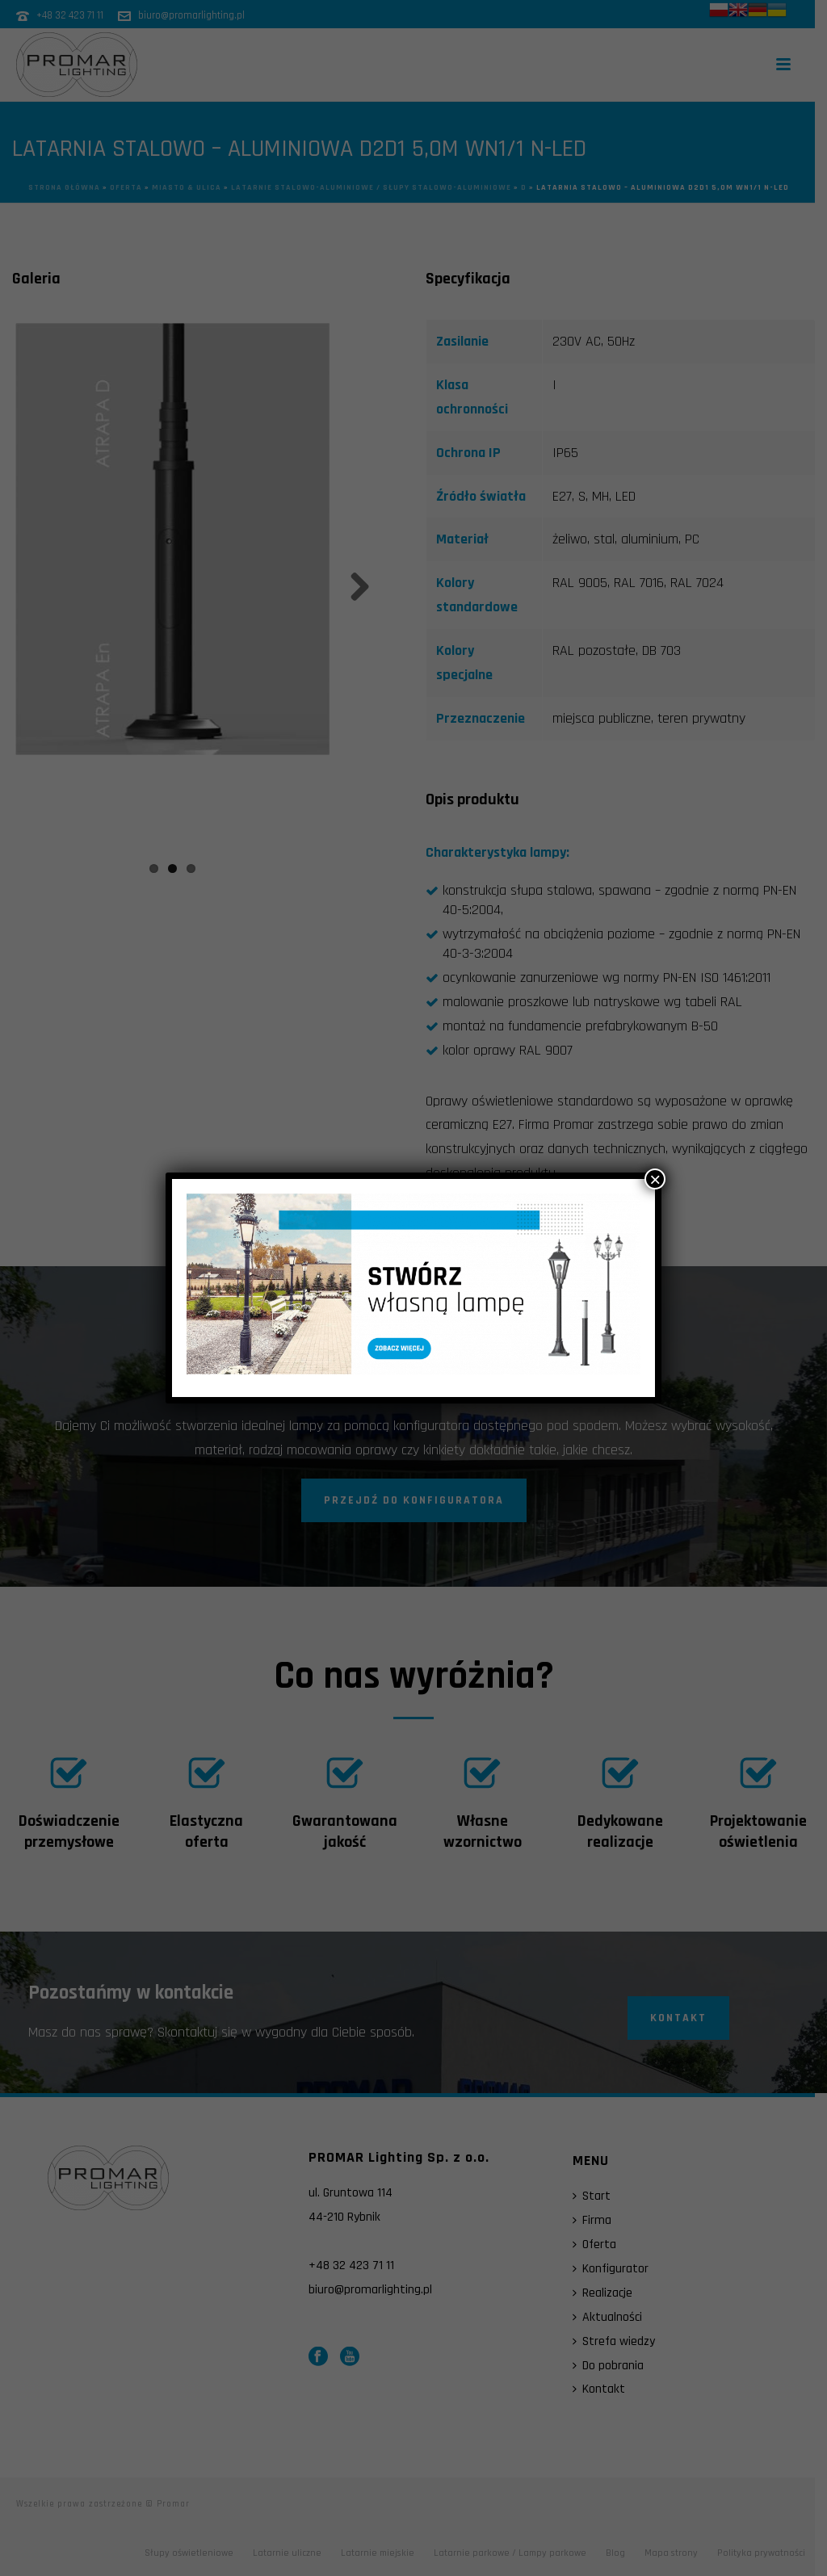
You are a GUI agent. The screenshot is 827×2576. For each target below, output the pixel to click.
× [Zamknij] (655, 1178)
